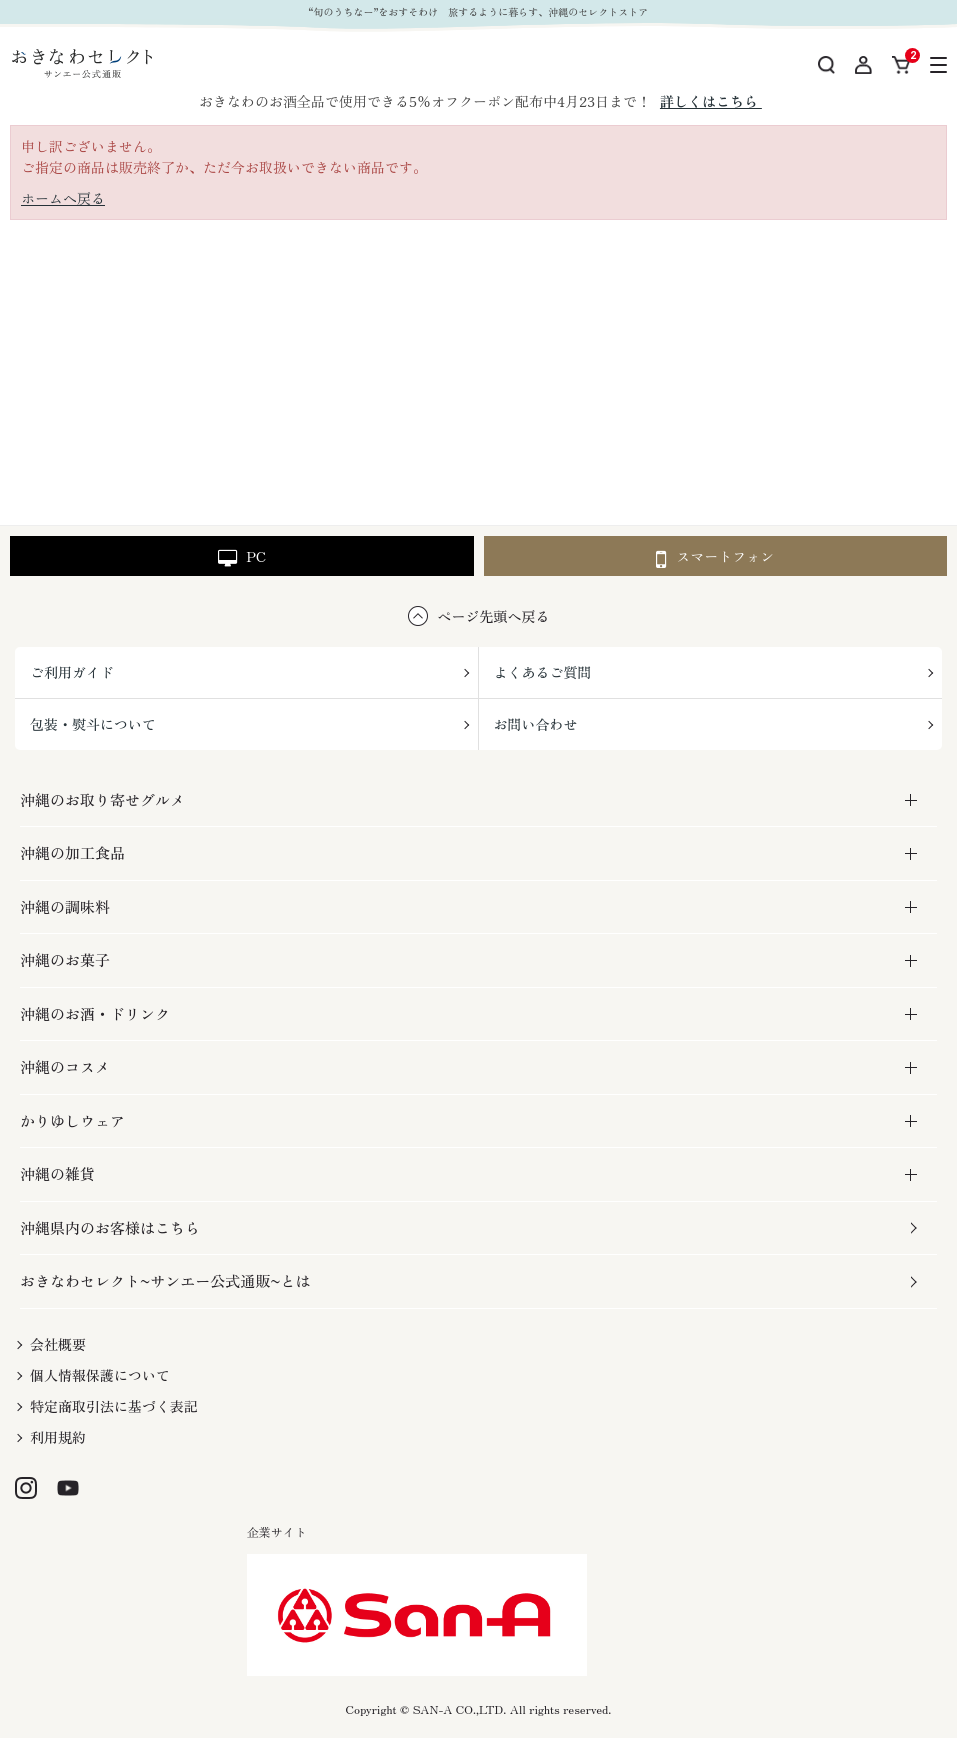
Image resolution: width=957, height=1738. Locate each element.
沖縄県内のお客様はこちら (110, 1227)
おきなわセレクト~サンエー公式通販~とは (165, 1280)
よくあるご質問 (543, 672)
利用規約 (58, 1437)
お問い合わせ (536, 724)
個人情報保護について (100, 1375)
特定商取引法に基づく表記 (114, 1406)
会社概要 (58, 1344)
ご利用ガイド (72, 672)
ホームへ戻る (63, 198)
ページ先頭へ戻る (494, 616)
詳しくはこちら (711, 101)
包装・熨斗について (93, 724)
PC (242, 557)
